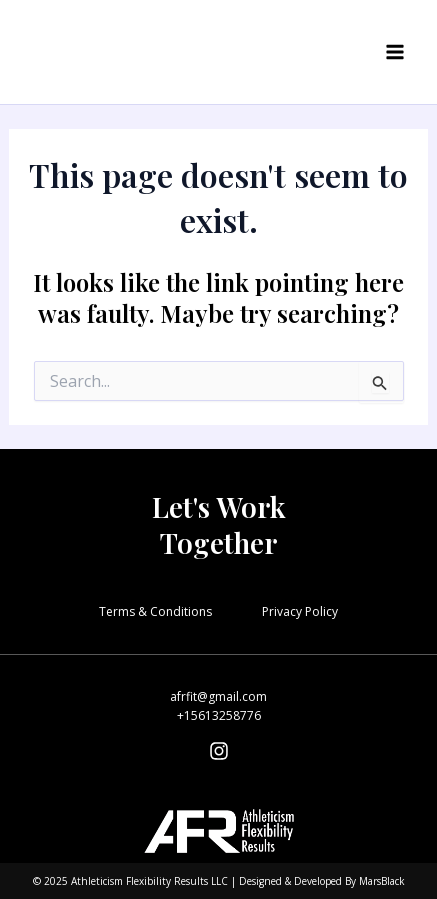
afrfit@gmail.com (218, 696)
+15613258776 (219, 715)
